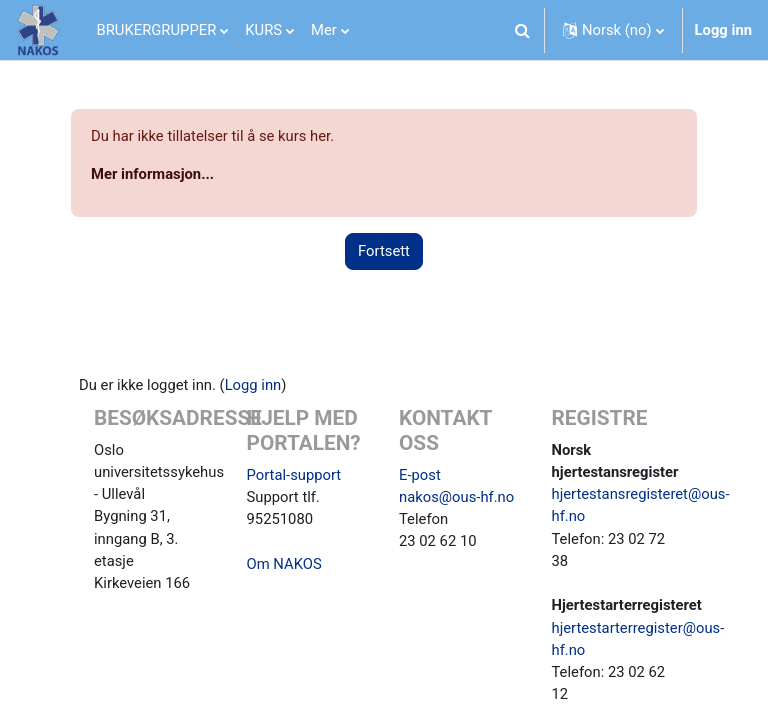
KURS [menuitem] (263, 30)
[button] (523, 30)
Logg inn (723, 30)
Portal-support (294, 475)
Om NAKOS (284, 564)
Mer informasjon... (152, 174)
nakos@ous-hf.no (456, 497)
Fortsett (384, 251)
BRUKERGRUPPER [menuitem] (157, 30)
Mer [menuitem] (324, 30)
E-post (420, 475)
